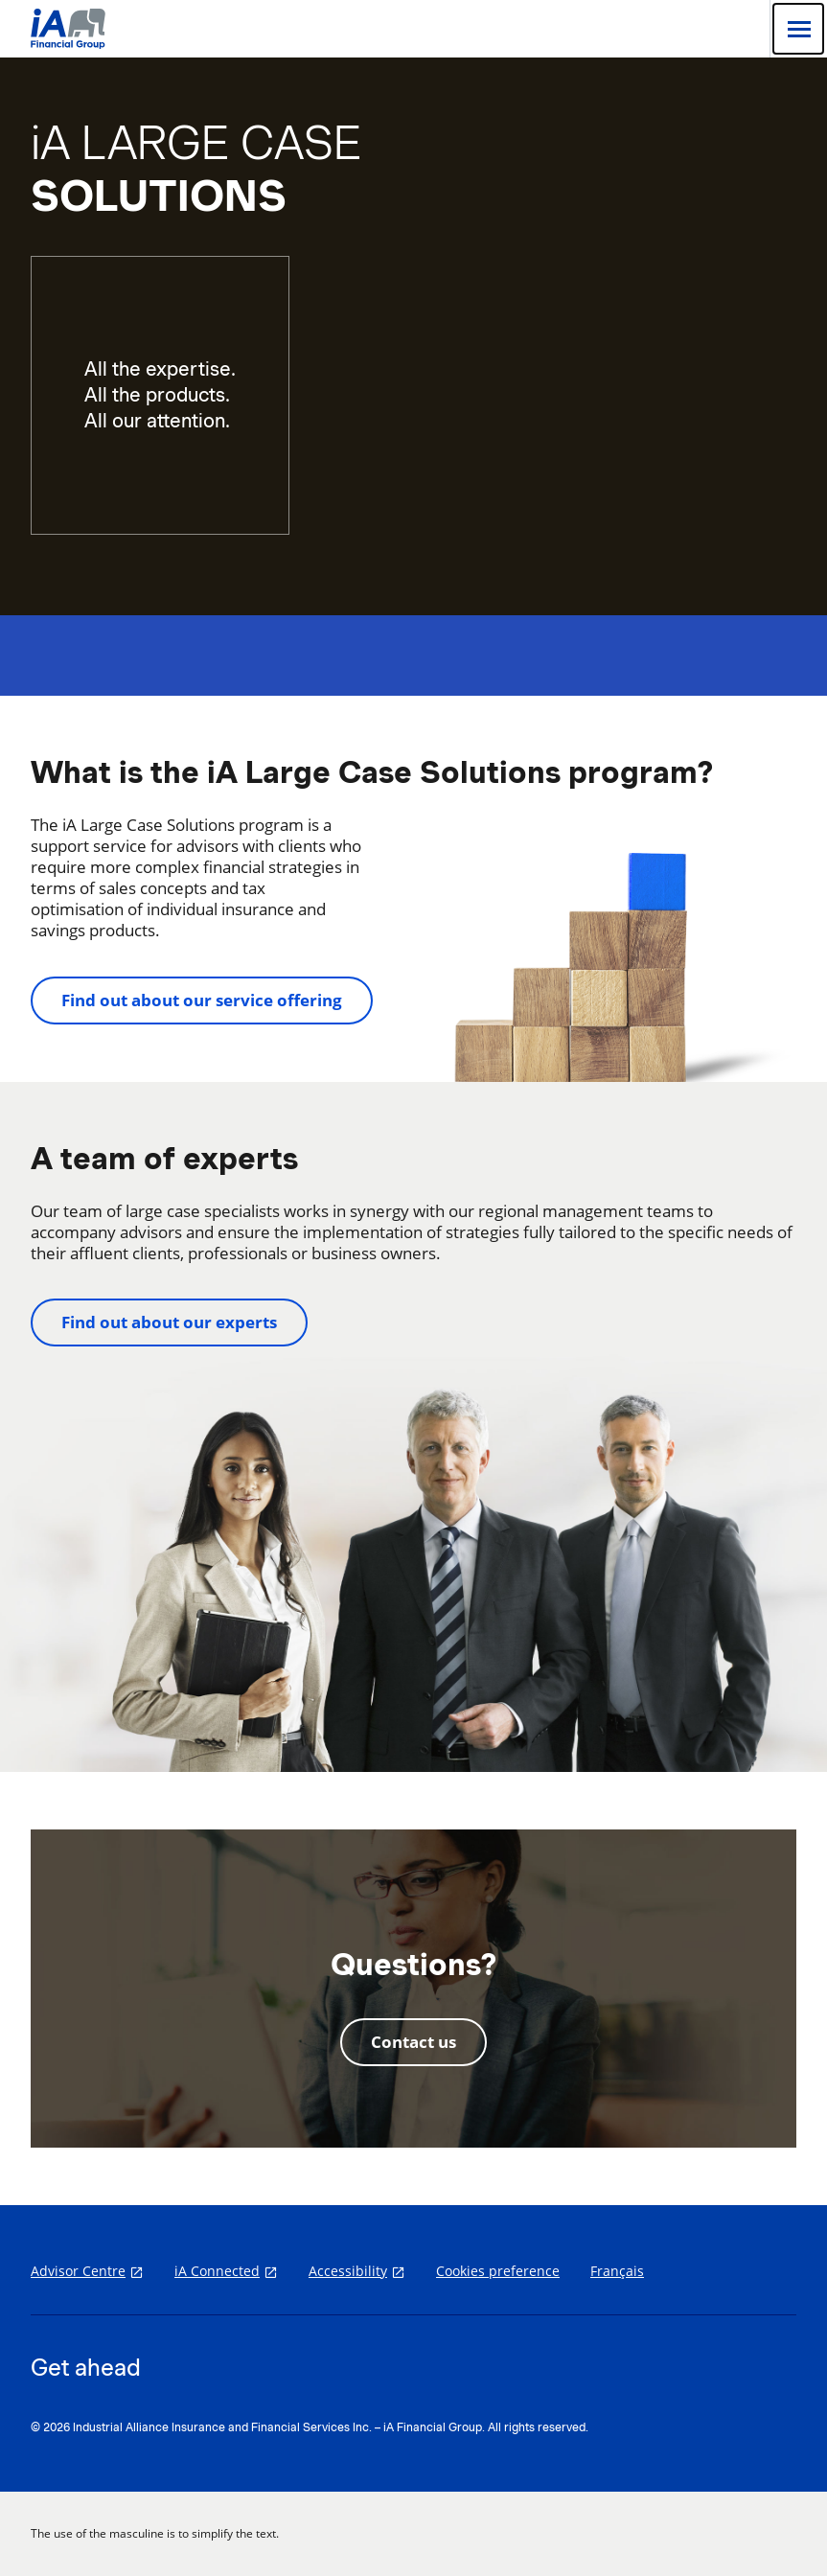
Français (617, 2271)
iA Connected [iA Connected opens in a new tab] (217, 2271)
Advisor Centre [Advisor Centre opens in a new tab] (78, 2271)
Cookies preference (498, 2271)
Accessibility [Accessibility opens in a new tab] (348, 2271)
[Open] (798, 29)
